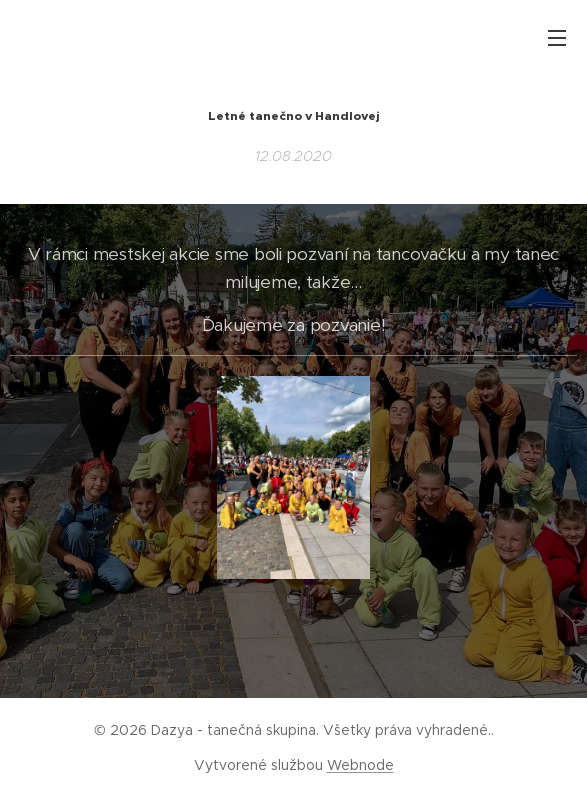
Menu (557, 38)
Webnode (360, 765)
